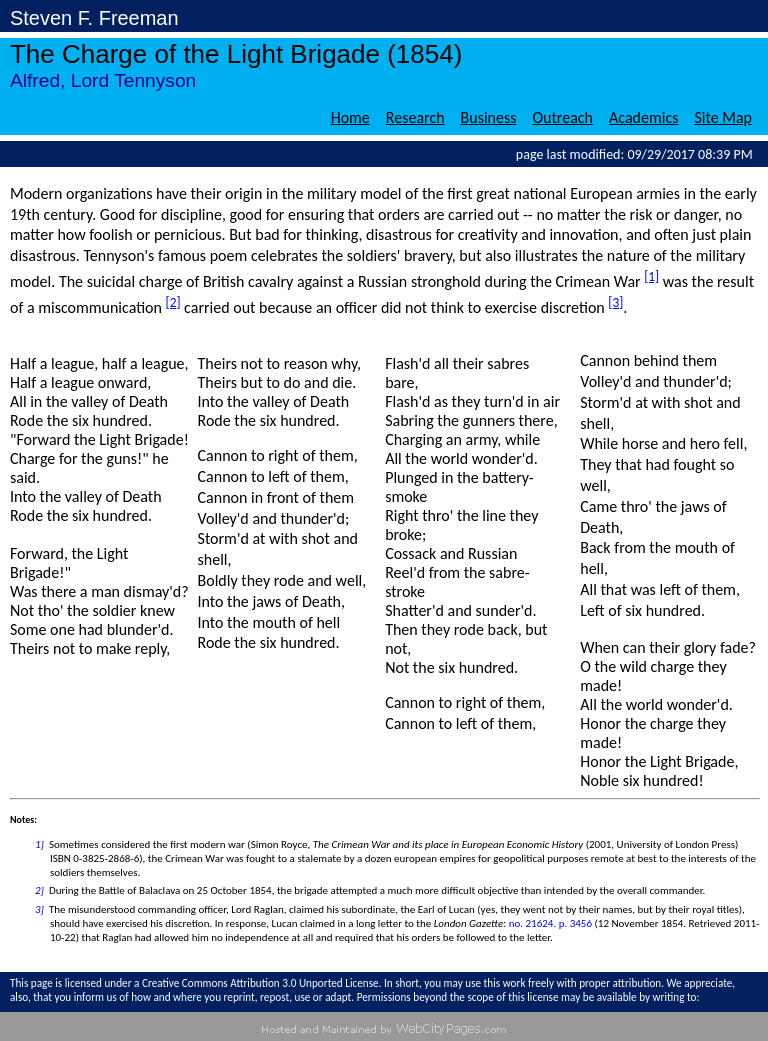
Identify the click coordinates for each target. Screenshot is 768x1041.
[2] (173, 302)
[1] (651, 276)
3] (39, 909)
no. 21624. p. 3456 (550, 923)
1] (39, 844)
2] (39, 890)
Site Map (723, 117)
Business (489, 117)
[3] (615, 302)
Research (415, 117)
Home (350, 117)
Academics (643, 117)
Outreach (563, 117)
